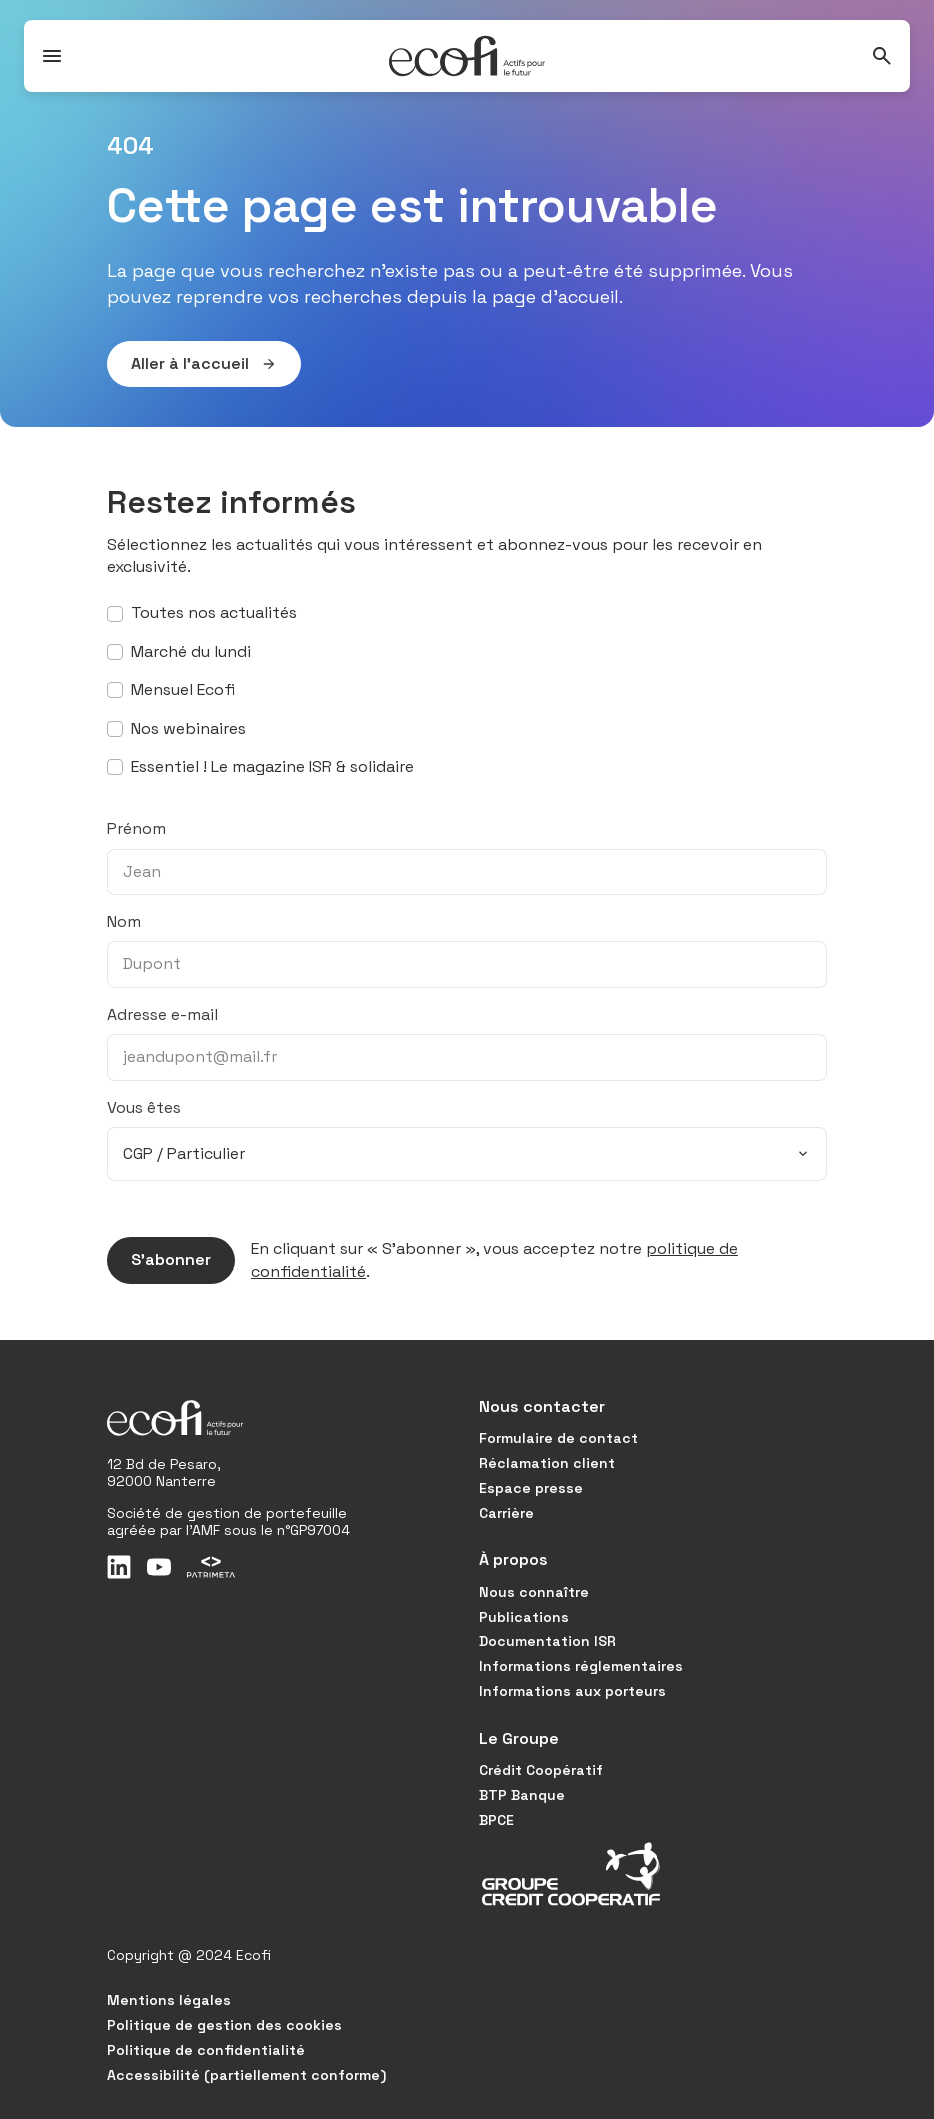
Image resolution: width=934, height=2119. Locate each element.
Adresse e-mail (162, 1014)
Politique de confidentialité (206, 2050)
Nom (124, 921)
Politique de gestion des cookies (224, 2025)
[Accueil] (467, 56)
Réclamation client (547, 1463)
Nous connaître (534, 1592)
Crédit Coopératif (541, 1770)
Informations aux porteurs (572, 1691)
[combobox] (467, 1154)
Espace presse (531, 1488)
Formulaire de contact (558, 1438)
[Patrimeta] (211, 1567)
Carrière (506, 1513)
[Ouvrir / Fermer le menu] (52, 56)
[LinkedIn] (119, 1567)
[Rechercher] (882, 56)
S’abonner (159, 1260)
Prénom (136, 828)
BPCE (496, 1820)
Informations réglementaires (581, 1666)
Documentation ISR (547, 1641)
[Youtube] (159, 1567)
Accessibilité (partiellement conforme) (246, 2075)
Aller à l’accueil (192, 364)
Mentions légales (169, 2000)
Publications (524, 1617)
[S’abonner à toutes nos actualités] (115, 614)
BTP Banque (522, 1795)
